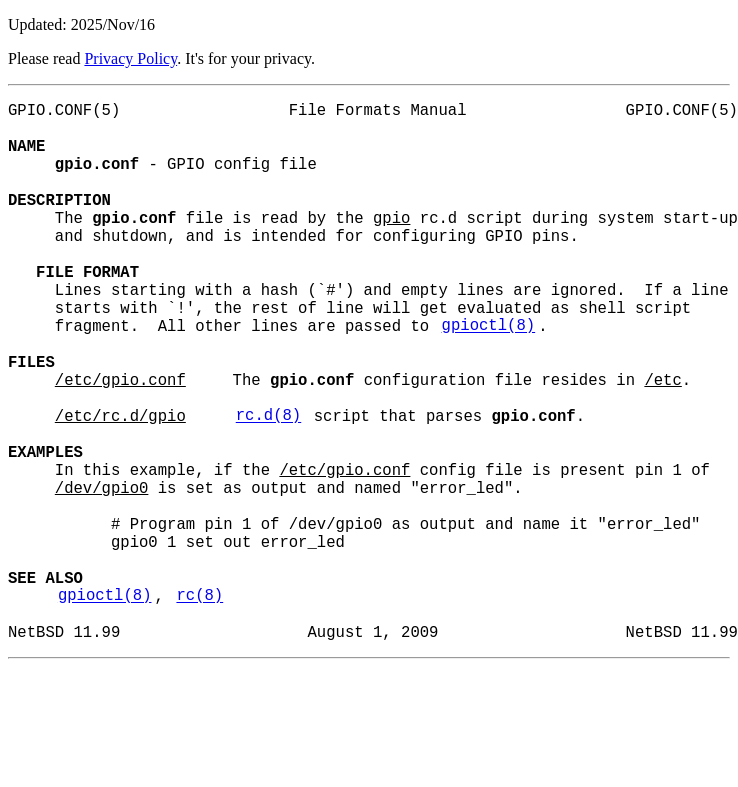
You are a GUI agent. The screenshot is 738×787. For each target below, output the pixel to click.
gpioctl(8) (489, 377)
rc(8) (199, 707)
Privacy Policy (130, 58)
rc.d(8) (269, 487)
